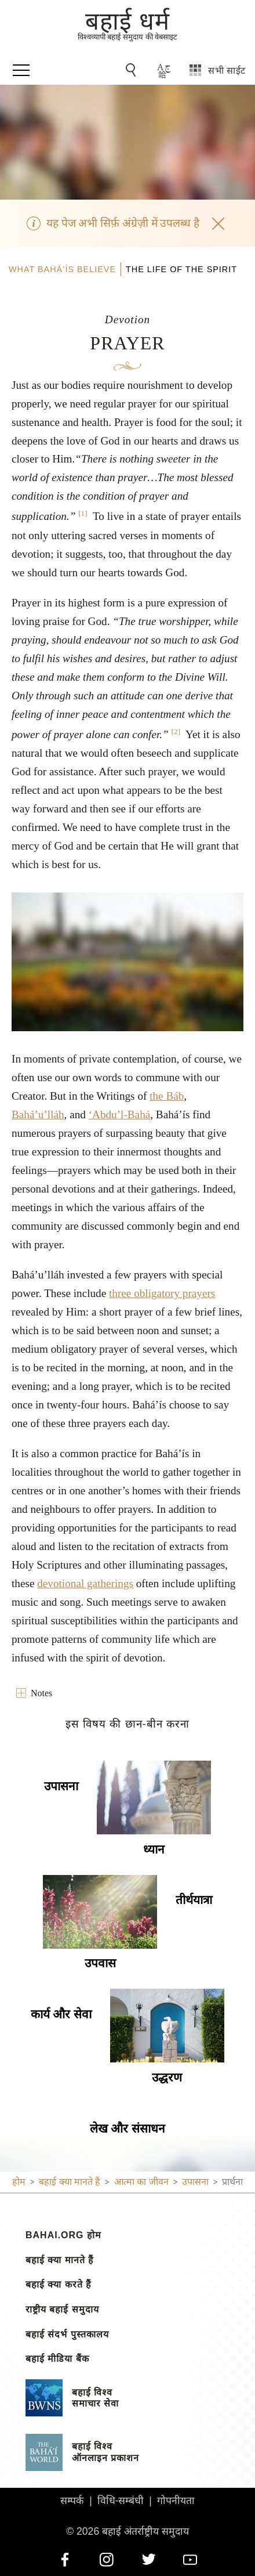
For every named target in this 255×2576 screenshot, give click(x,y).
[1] (83, 513)
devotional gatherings (85, 1583)
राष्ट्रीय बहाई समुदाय (62, 2309)
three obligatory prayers (162, 1293)
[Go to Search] (132, 70)
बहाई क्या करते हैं (59, 2284)
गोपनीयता (176, 2500)
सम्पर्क (72, 2500)
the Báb (167, 1096)
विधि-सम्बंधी (120, 2500)
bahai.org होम (63, 2235)
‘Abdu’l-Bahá (120, 1114)
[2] (176, 731)
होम (19, 2182)
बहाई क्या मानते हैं (60, 2260)
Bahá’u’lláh (38, 1114)
